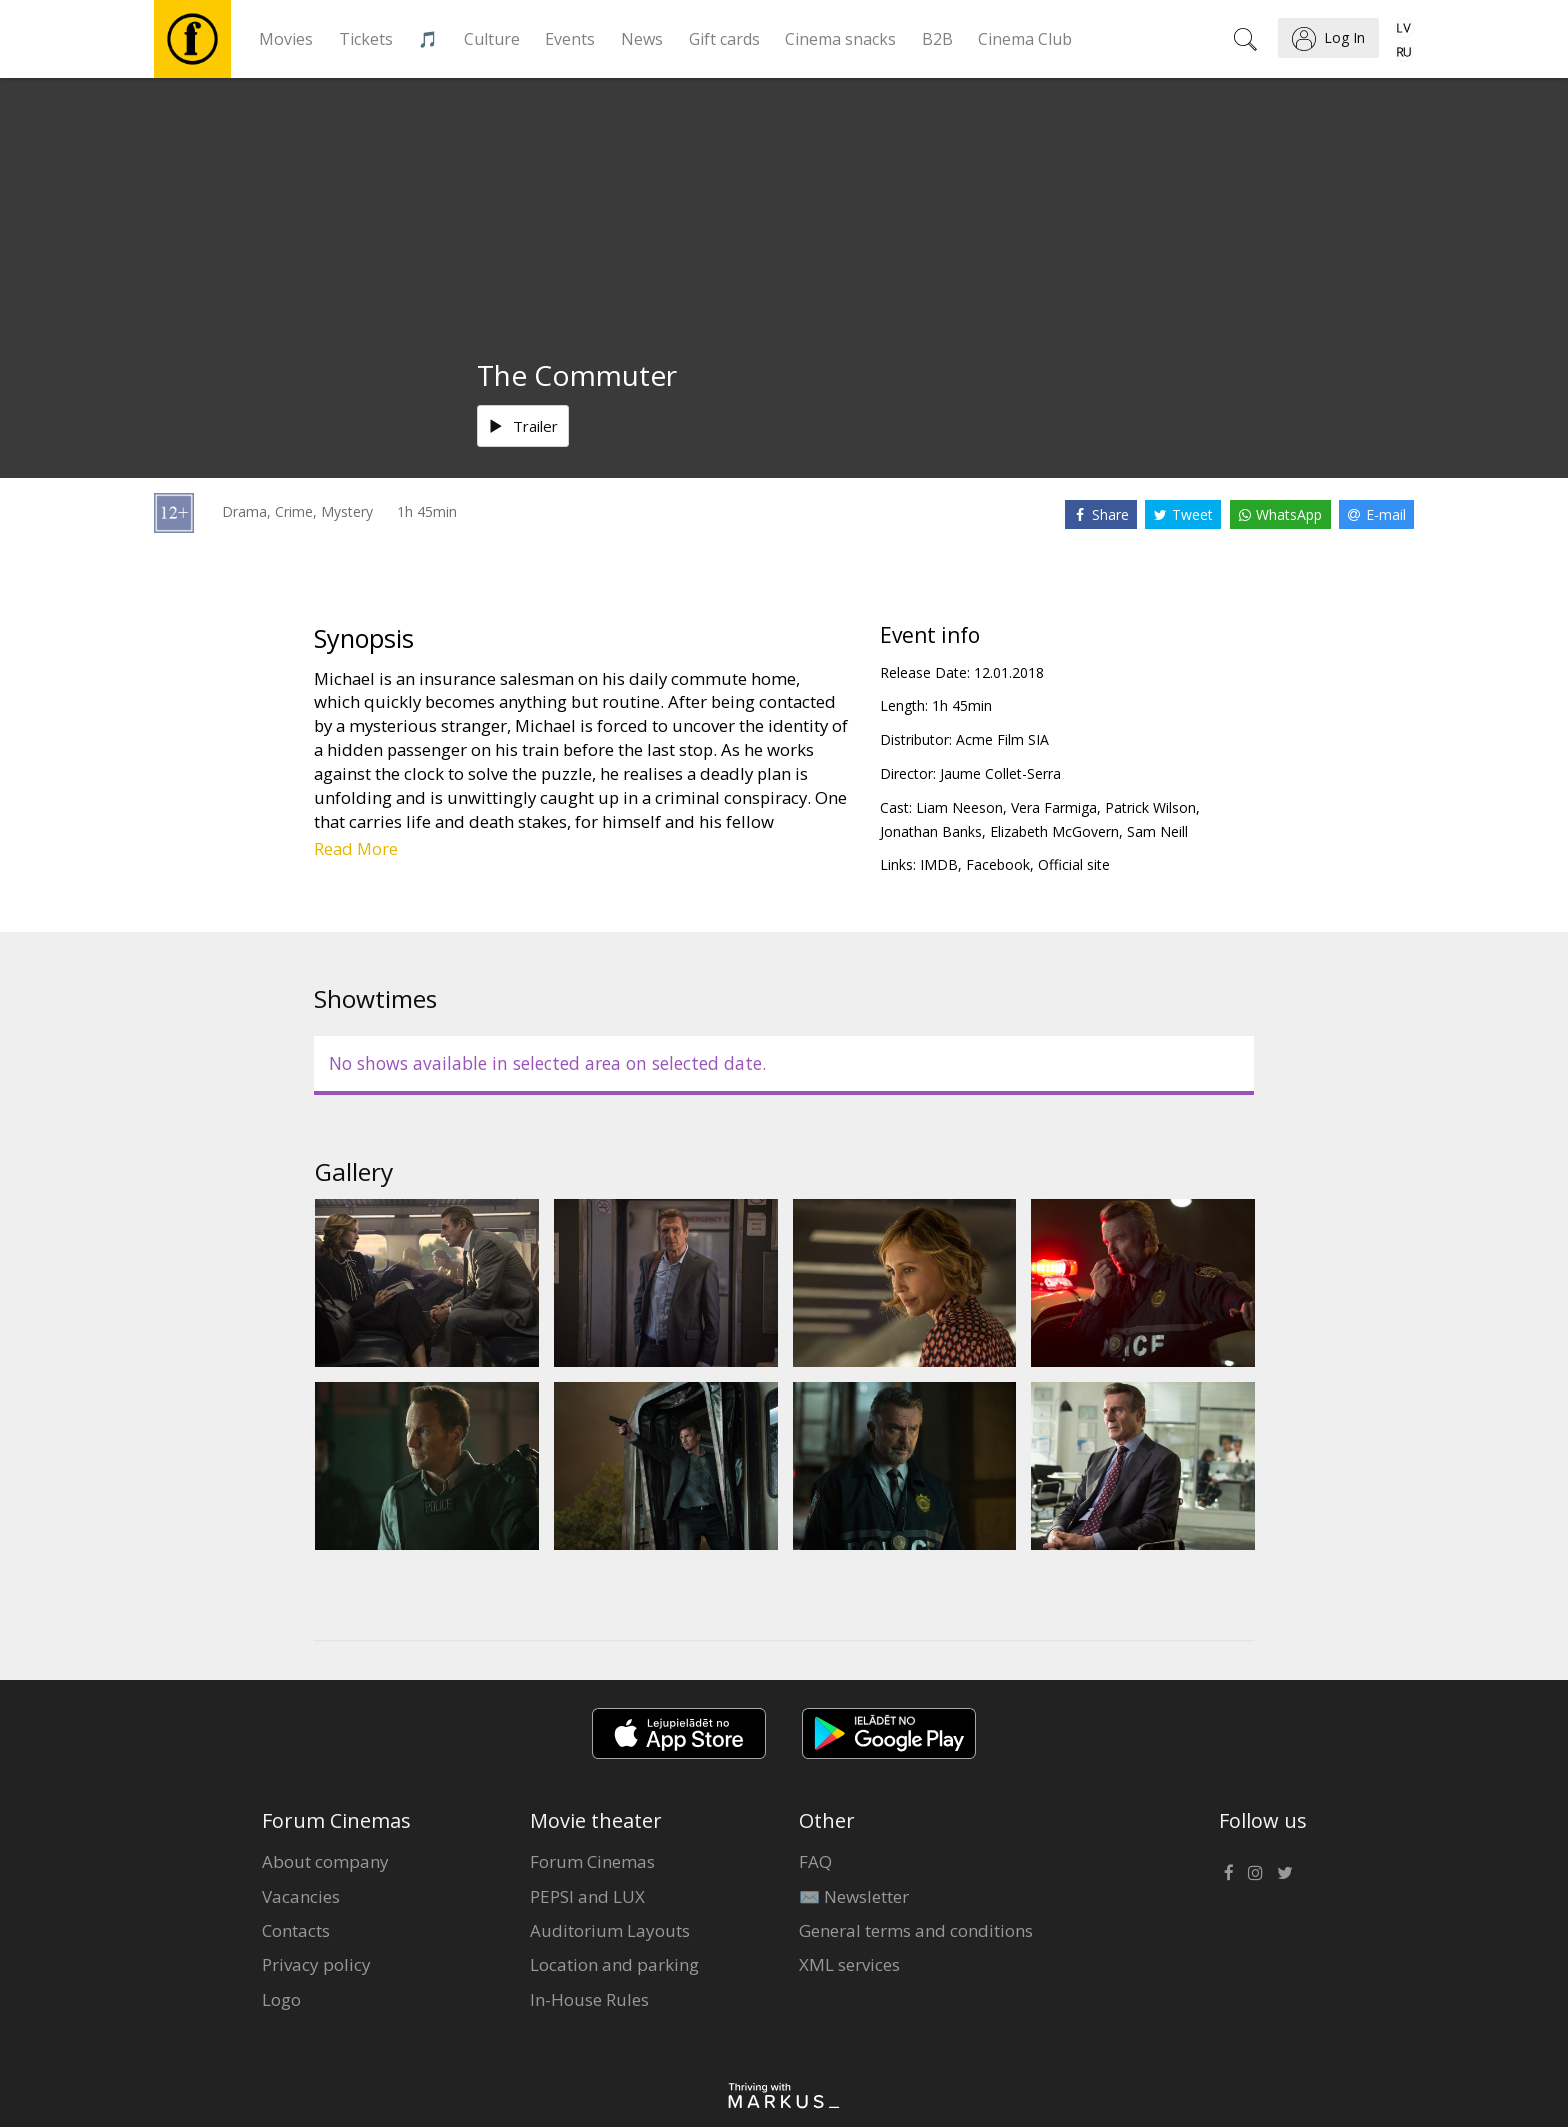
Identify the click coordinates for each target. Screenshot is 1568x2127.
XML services (849, 1964)
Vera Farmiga (1054, 807)
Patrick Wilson (1150, 807)
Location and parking (614, 1964)
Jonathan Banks (931, 831)
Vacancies (301, 1896)
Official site (1074, 864)
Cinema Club (1025, 39)
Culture (492, 39)
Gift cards (724, 39)
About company (325, 1861)
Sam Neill (1157, 831)
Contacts (296, 1930)
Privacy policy (316, 1964)
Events (570, 39)
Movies (286, 39)
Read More (356, 848)
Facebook (998, 864)
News (642, 39)
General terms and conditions (916, 1930)
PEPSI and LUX (587, 1896)
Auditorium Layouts (610, 1930)
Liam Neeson (959, 807)
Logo (281, 1999)
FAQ (815, 1861)
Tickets (366, 39)
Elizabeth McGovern (1054, 831)
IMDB (939, 864)
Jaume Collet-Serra (1000, 773)
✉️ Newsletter (854, 1896)
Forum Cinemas (592, 1861)
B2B (937, 39)
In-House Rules (589, 1999)
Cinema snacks (840, 39)
